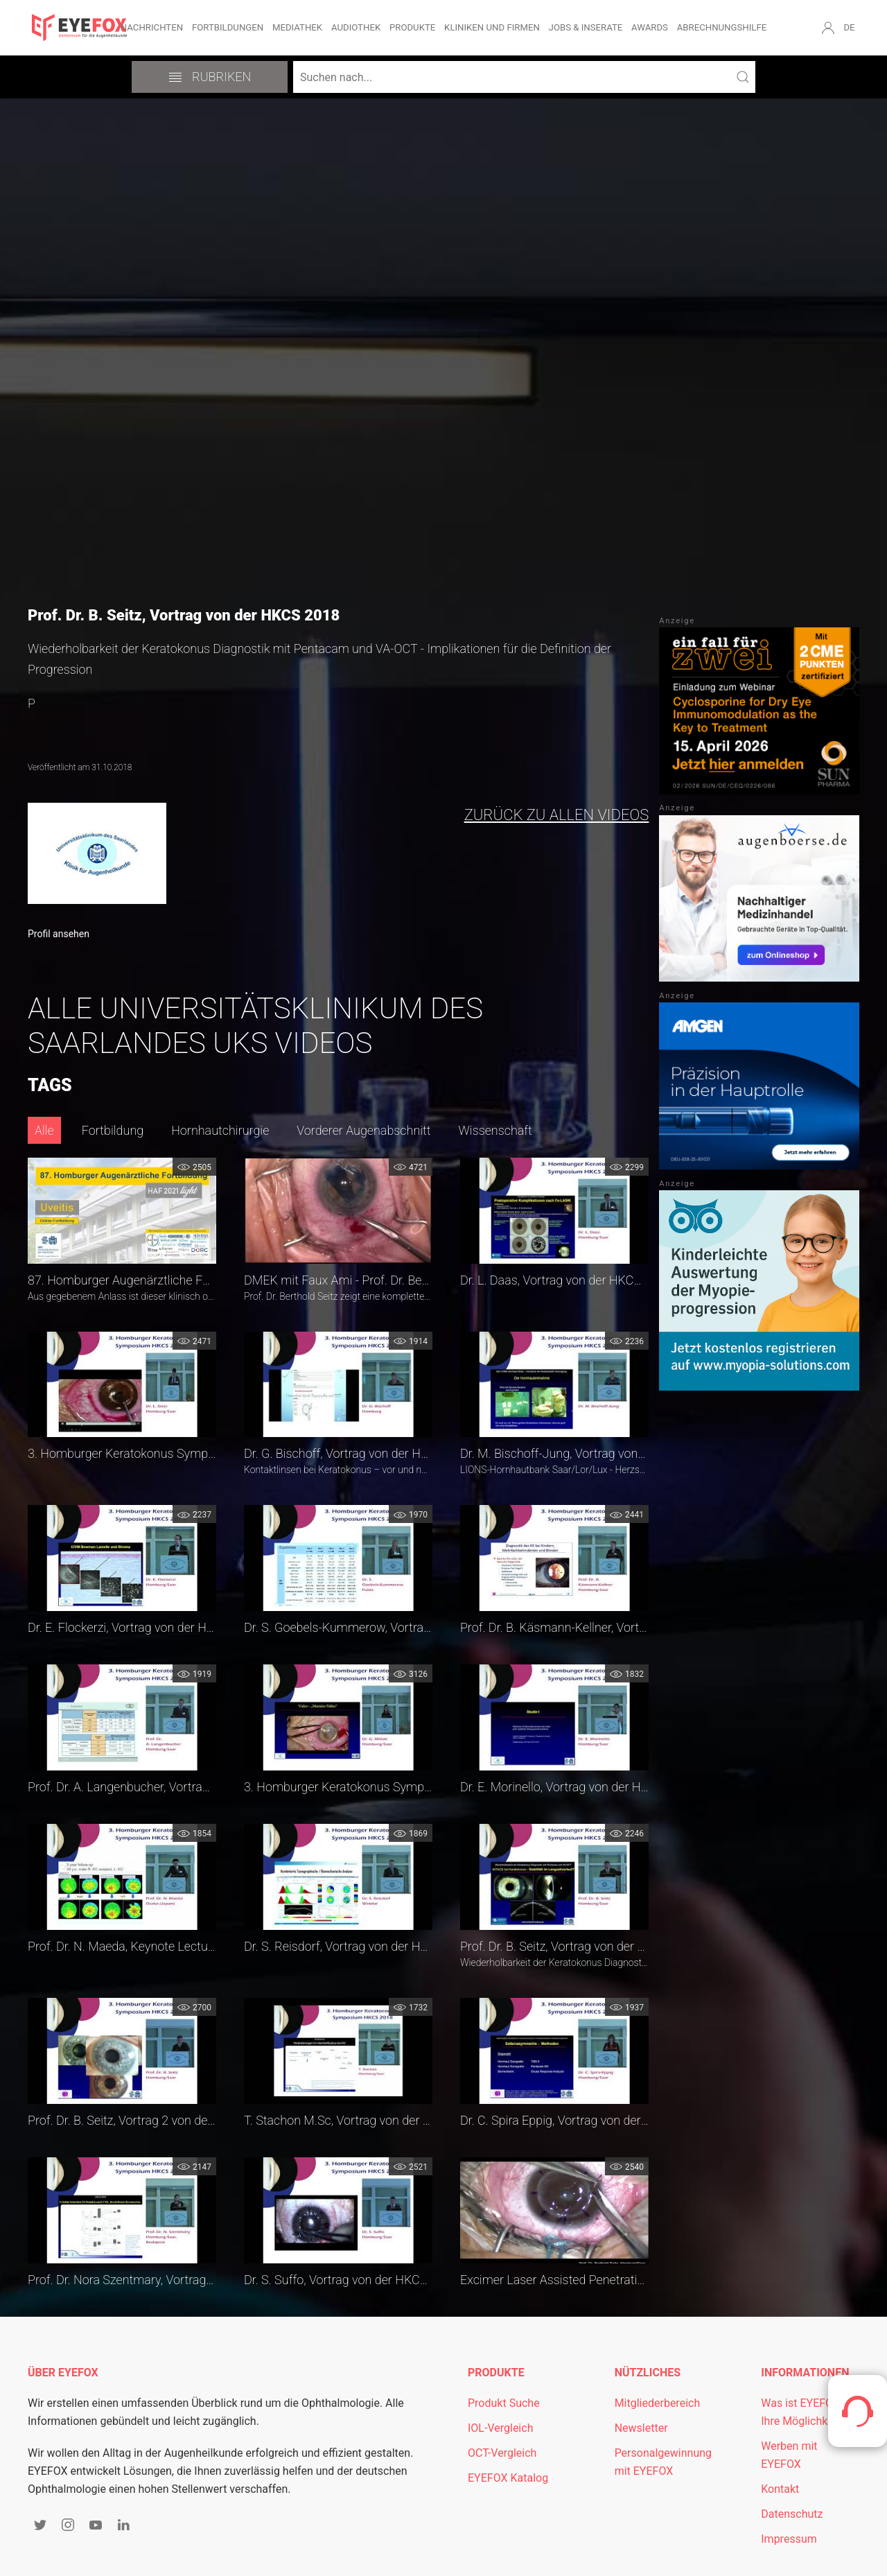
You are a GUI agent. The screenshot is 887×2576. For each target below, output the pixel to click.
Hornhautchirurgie (220, 1130)
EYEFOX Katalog (508, 2477)
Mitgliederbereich (658, 2403)
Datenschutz (792, 2514)
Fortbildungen (227, 27)
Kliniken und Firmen (492, 27)
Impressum (789, 2538)
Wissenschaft (495, 1130)
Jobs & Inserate (586, 27)
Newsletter (641, 2428)
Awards (649, 27)
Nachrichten (152, 27)
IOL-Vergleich (500, 2428)
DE (848, 27)
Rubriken (210, 77)
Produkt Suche (504, 2403)
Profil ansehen (58, 933)
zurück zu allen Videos (556, 815)
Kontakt (780, 2489)
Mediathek (297, 27)
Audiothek (355, 27)
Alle (44, 1130)
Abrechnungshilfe (722, 27)
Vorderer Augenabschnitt (363, 1130)
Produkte (412, 27)
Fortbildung (112, 1130)
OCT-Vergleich (502, 2453)
